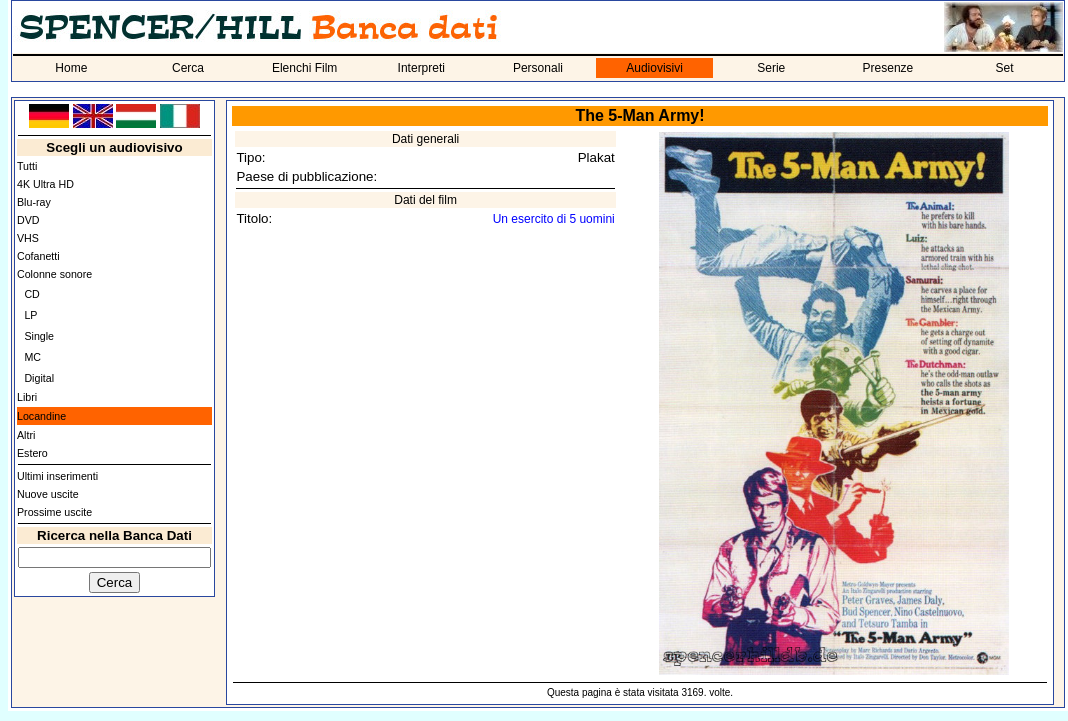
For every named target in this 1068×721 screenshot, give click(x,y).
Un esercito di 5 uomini (554, 219)
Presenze (888, 68)
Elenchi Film (304, 68)
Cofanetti (38, 256)
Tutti (27, 166)
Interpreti (421, 68)
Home (71, 68)
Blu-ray (34, 202)
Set (1005, 68)
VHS (28, 238)
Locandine (41, 416)
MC (32, 357)
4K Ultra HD (45, 184)
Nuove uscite (48, 494)
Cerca (188, 68)
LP (30, 315)
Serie (771, 68)
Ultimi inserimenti (57, 476)
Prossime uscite (54, 512)
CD (31, 294)
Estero (32, 453)
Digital (39, 378)
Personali (538, 68)
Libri (27, 397)
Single (39, 336)
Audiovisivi (654, 68)
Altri (26, 435)
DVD (28, 220)
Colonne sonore (54, 274)
